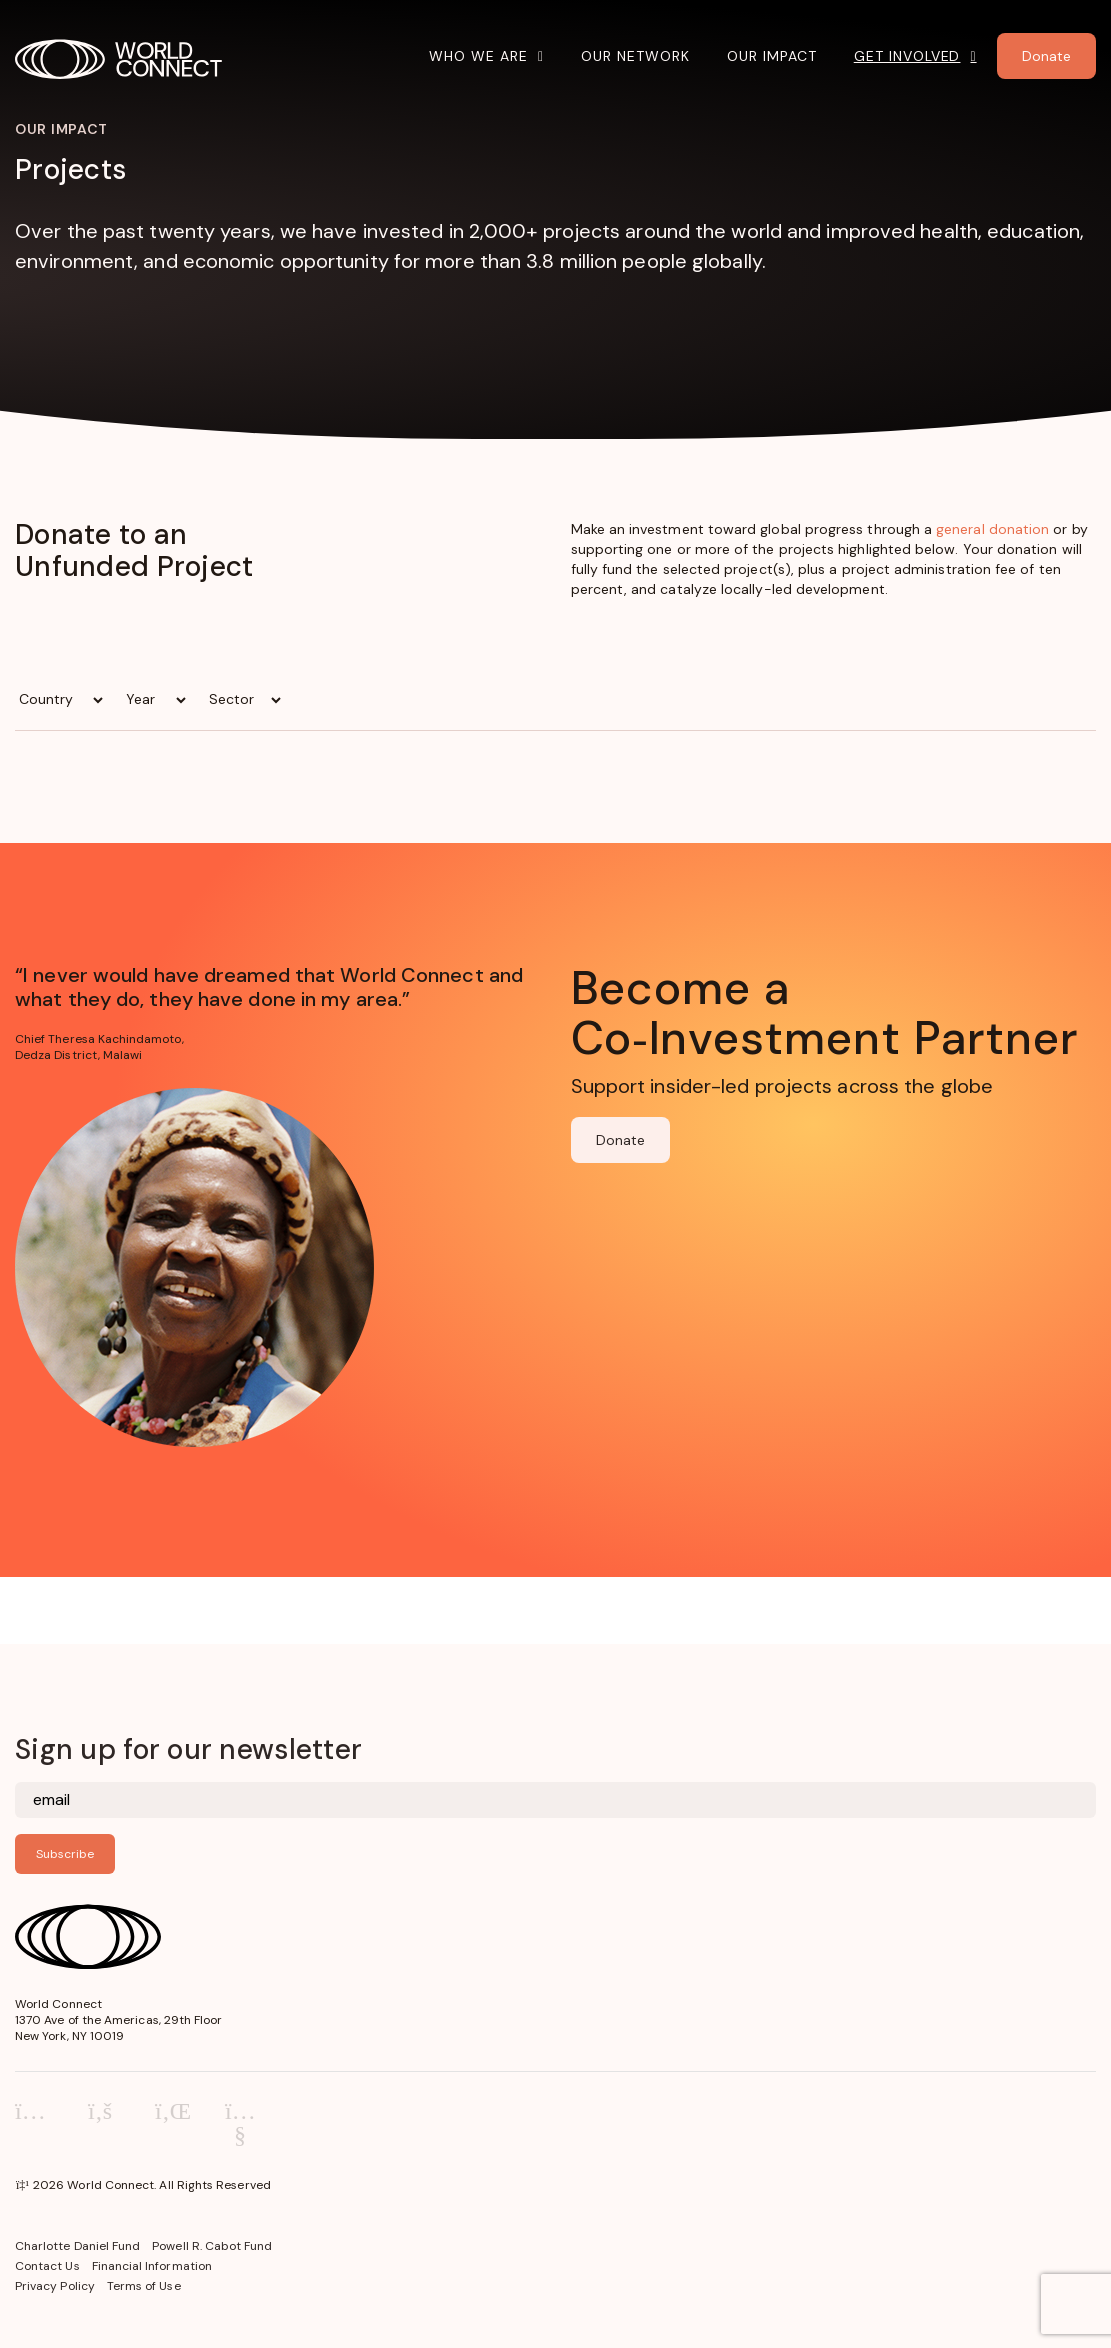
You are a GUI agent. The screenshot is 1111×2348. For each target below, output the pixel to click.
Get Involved (907, 56)
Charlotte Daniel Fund (77, 2246)
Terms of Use (144, 2286)
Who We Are (478, 56)
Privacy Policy (55, 2286)
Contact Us (47, 2266)
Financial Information (152, 2266)
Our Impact (772, 56)
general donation (992, 529)
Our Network (635, 56)
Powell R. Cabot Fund (212, 2246)
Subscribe (65, 1854)
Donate (620, 1140)
